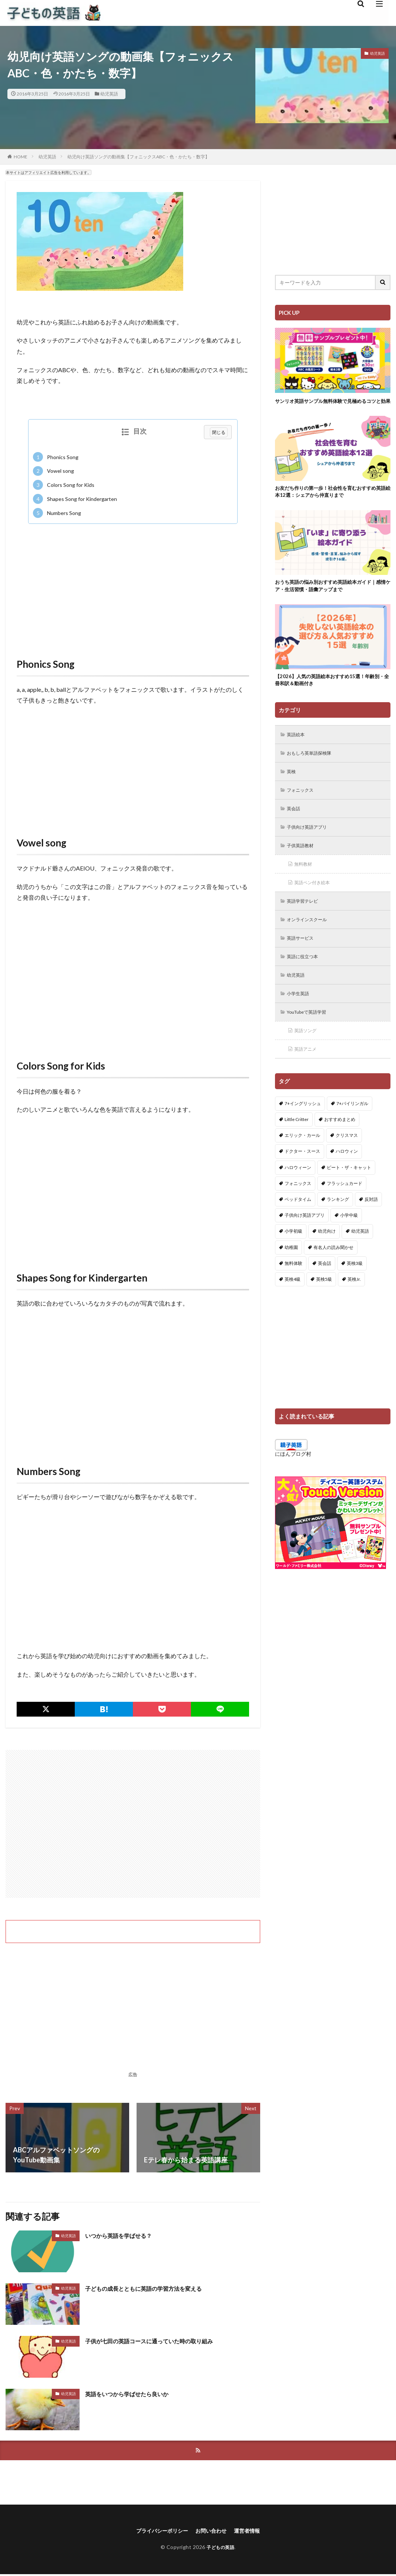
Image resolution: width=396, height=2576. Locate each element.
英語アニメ (308, 1077)
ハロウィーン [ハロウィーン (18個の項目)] (298, 1195)
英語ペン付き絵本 (315, 904)
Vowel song (53, 471)
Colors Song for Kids (63, 485)
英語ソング (308, 1058)
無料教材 (305, 885)
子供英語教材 (303, 865)
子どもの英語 (220, 2549)
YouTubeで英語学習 (311, 1039)
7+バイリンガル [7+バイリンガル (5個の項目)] (352, 1131)
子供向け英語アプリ (311, 846)
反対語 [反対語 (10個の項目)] (371, 1227)
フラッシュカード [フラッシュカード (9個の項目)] (344, 1211)
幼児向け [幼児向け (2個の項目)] (327, 1259)
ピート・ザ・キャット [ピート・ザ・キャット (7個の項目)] (349, 1195)
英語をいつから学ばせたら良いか (135, 2394)
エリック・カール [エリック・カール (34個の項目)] (302, 1163)
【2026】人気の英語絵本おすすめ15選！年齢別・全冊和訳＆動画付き (332, 693)
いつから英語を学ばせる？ (125, 2235)
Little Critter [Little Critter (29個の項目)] (297, 1147)
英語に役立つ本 (306, 981)
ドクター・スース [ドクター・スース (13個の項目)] (302, 1179)
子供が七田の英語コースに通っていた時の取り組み (161, 2341)
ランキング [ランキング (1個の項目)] (338, 1227)
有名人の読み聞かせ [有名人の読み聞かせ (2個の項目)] (333, 1275)
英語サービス (303, 962)
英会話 (295, 827)
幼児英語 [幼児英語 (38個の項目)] (360, 1259)
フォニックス (303, 808)
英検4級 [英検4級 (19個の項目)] (293, 1307)
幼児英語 (109, 94)
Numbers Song (57, 513)
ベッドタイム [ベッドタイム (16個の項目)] (298, 1227)
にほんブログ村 (293, 1482)
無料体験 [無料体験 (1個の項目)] (293, 1291)
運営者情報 (253, 2531)
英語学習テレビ (306, 923)
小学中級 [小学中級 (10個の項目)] (349, 1243)
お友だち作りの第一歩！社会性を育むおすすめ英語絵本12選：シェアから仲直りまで (330, 501)
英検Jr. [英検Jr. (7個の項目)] (354, 1307)
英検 (293, 788)
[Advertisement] (133, 583)
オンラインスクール (311, 942)
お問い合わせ (213, 2531)
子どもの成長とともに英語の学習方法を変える (155, 2288)
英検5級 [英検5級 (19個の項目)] (324, 1307)
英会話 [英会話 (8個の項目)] (324, 1291)
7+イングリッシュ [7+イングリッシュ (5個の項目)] (303, 1131)
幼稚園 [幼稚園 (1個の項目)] (291, 1275)
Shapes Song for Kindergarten (75, 499)
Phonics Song (55, 457)
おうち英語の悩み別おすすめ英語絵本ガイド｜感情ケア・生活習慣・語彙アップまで (330, 597)
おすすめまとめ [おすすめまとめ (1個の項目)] (339, 1147)
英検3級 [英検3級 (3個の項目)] (355, 1291)
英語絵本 (298, 750)
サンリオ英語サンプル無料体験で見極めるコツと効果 (330, 405)
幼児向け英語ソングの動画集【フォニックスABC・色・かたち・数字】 (138, 156)
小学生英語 (300, 1019)
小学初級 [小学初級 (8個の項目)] (293, 1259)
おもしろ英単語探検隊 (313, 769)
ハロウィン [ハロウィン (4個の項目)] (347, 1179)
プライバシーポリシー (158, 2531)
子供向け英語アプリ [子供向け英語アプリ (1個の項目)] (305, 1243)
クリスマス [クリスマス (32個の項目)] (347, 1163)
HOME (20, 156)
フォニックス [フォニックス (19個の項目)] (298, 1211)
